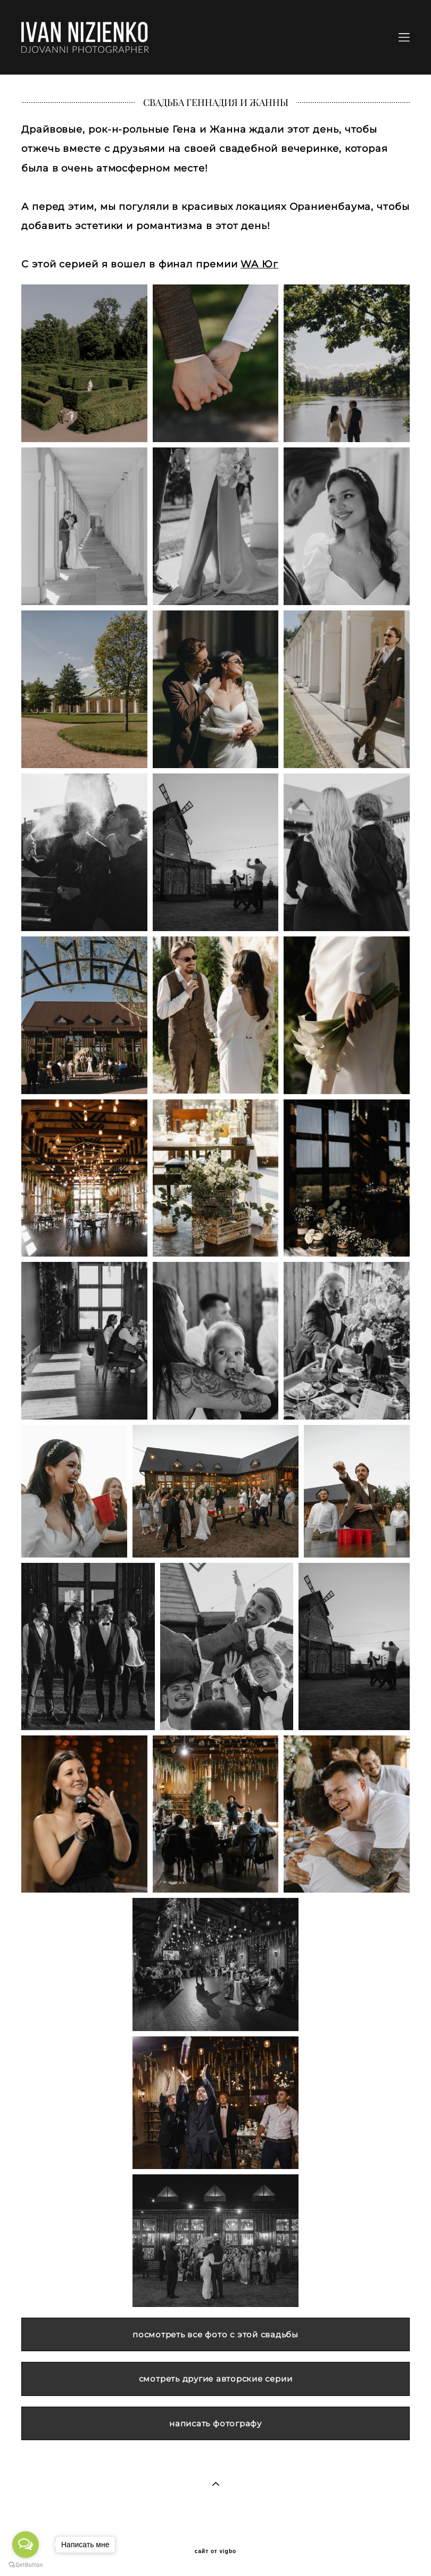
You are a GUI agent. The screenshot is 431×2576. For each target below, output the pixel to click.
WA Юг (259, 264)
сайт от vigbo (215, 2551)
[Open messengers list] (25, 2544)
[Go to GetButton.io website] (26, 2565)
